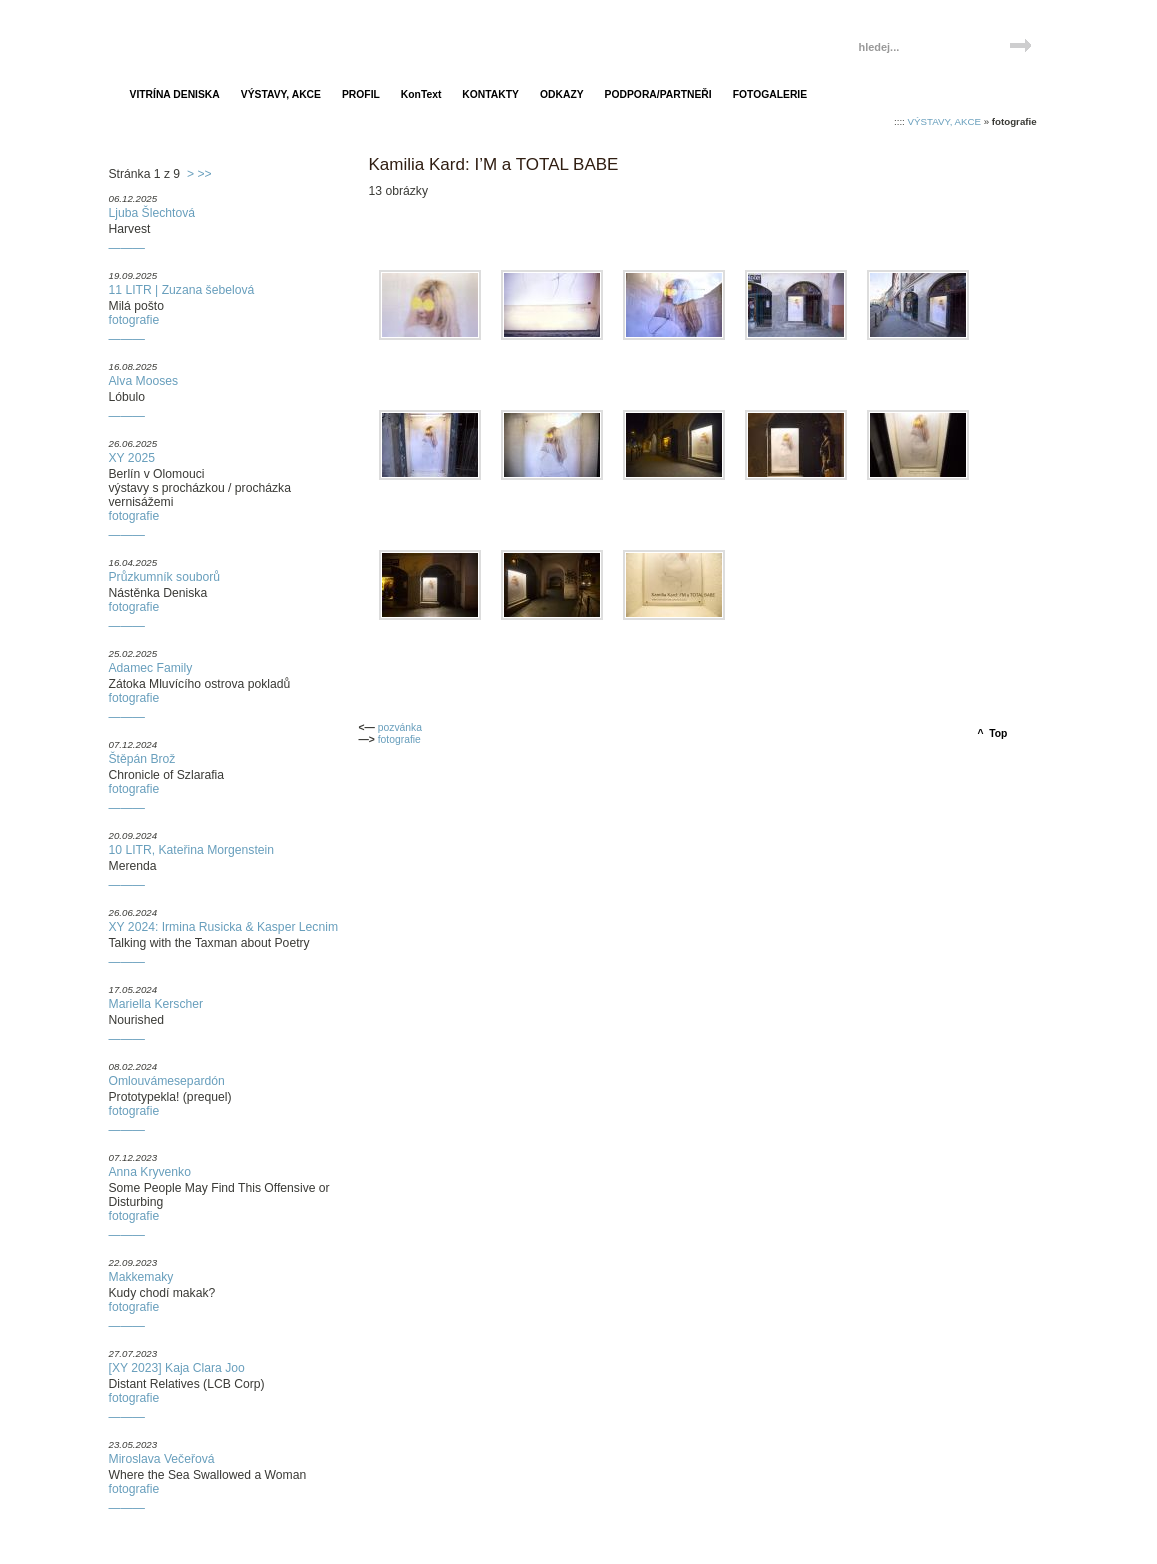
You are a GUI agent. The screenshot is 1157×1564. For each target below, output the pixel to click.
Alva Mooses (144, 381)
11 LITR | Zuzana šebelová (182, 290)
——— (127, 248)
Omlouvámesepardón (167, 1081)
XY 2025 (132, 458)
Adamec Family (151, 668)
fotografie (134, 320)
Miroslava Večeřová (162, 1459)
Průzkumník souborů (164, 577)
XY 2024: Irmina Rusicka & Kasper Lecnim (224, 927)
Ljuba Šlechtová (152, 213)
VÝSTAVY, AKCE (944, 121)
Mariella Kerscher (156, 1004)
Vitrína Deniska (206, 37)
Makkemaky (141, 1277)
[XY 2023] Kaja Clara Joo (177, 1368)
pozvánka (400, 727)
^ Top (993, 733)
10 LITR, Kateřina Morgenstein (192, 850)
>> (204, 174)
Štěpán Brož (142, 759)
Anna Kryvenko (150, 1172)
